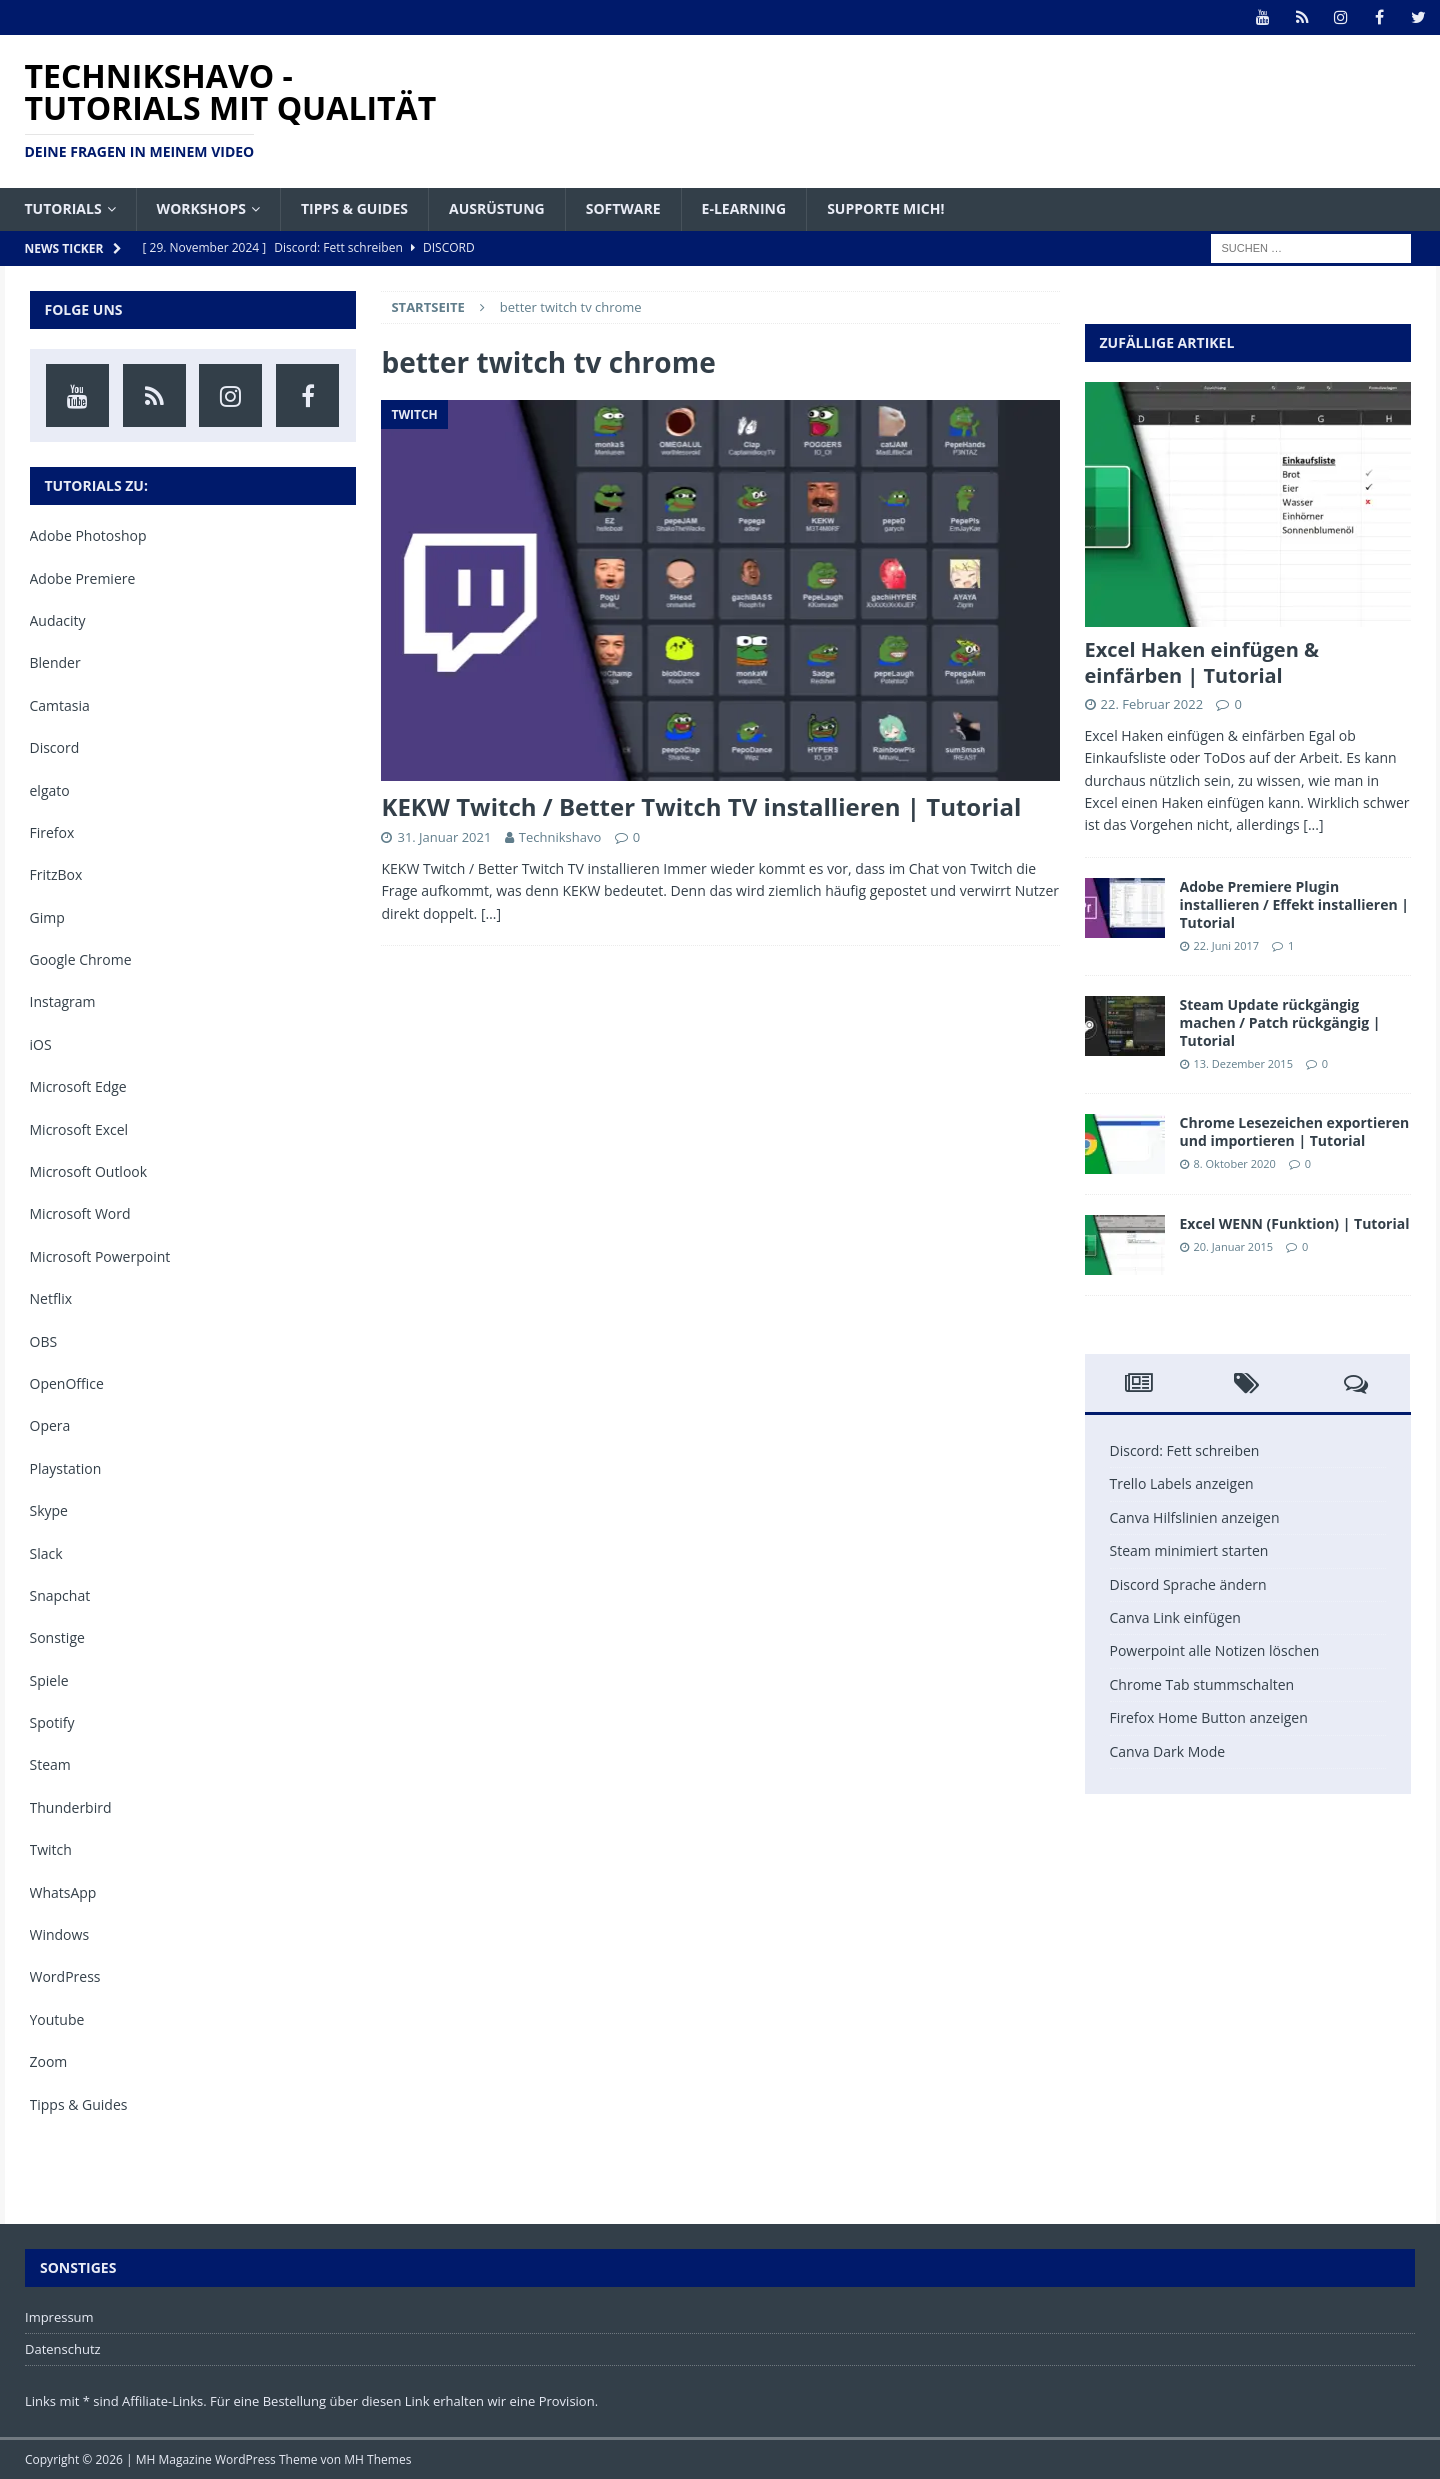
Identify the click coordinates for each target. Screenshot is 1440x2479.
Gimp (47, 917)
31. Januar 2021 (444, 837)
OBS (44, 1341)
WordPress (65, 1976)
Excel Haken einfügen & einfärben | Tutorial (1202, 662)
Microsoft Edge (78, 1086)
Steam (50, 1764)
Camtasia (60, 705)
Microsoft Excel (79, 1129)
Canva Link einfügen (1175, 1617)
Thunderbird (71, 1807)
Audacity (58, 620)
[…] (491, 913)
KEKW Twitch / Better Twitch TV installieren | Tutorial (701, 806)
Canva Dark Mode (1168, 1751)
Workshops (201, 208)
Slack (46, 1553)
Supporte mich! (885, 208)
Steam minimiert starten (1189, 1550)
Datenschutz (63, 2349)
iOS (41, 1044)
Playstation (66, 1468)
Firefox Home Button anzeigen (1209, 1717)
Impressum (59, 2317)
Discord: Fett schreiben (1185, 1450)
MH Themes (377, 2459)
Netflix (51, 1298)
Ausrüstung (497, 208)
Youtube (57, 2019)
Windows (60, 1934)
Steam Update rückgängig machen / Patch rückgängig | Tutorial (1280, 1022)
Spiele (49, 1680)
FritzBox (56, 874)
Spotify (52, 1722)
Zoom (49, 2061)
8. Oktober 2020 (1235, 1163)
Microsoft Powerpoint (100, 1256)
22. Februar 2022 (1152, 704)
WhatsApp (63, 1892)
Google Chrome (81, 959)
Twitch (51, 1849)
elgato (50, 790)
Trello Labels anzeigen (1182, 1483)
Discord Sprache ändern (1188, 1584)
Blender (55, 662)
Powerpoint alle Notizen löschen (1215, 1650)
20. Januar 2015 (1234, 1246)
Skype (49, 1510)
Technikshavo (560, 837)
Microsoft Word (80, 1213)
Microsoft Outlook (89, 1171)
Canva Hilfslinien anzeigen (1195, 1517)
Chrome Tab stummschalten (1202, 1684)
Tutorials (63, 208)
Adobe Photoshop (88, 535)
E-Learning (744, 208)
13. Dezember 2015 (1243, 1063)
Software (623, 208)
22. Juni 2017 (1227, 945)
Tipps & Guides (354, 208)
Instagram (63, 1001)
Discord (55, 747)
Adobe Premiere (83, 578)
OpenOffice (67, 1383)
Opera (50, 1425)
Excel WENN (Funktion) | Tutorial (1295, 1223)
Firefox (52, 832)
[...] (1313, 824)
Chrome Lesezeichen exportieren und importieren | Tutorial (1295, 1131)
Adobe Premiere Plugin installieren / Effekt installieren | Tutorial (1295, 904)
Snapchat (60, 1595)
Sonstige (57, 1637)
